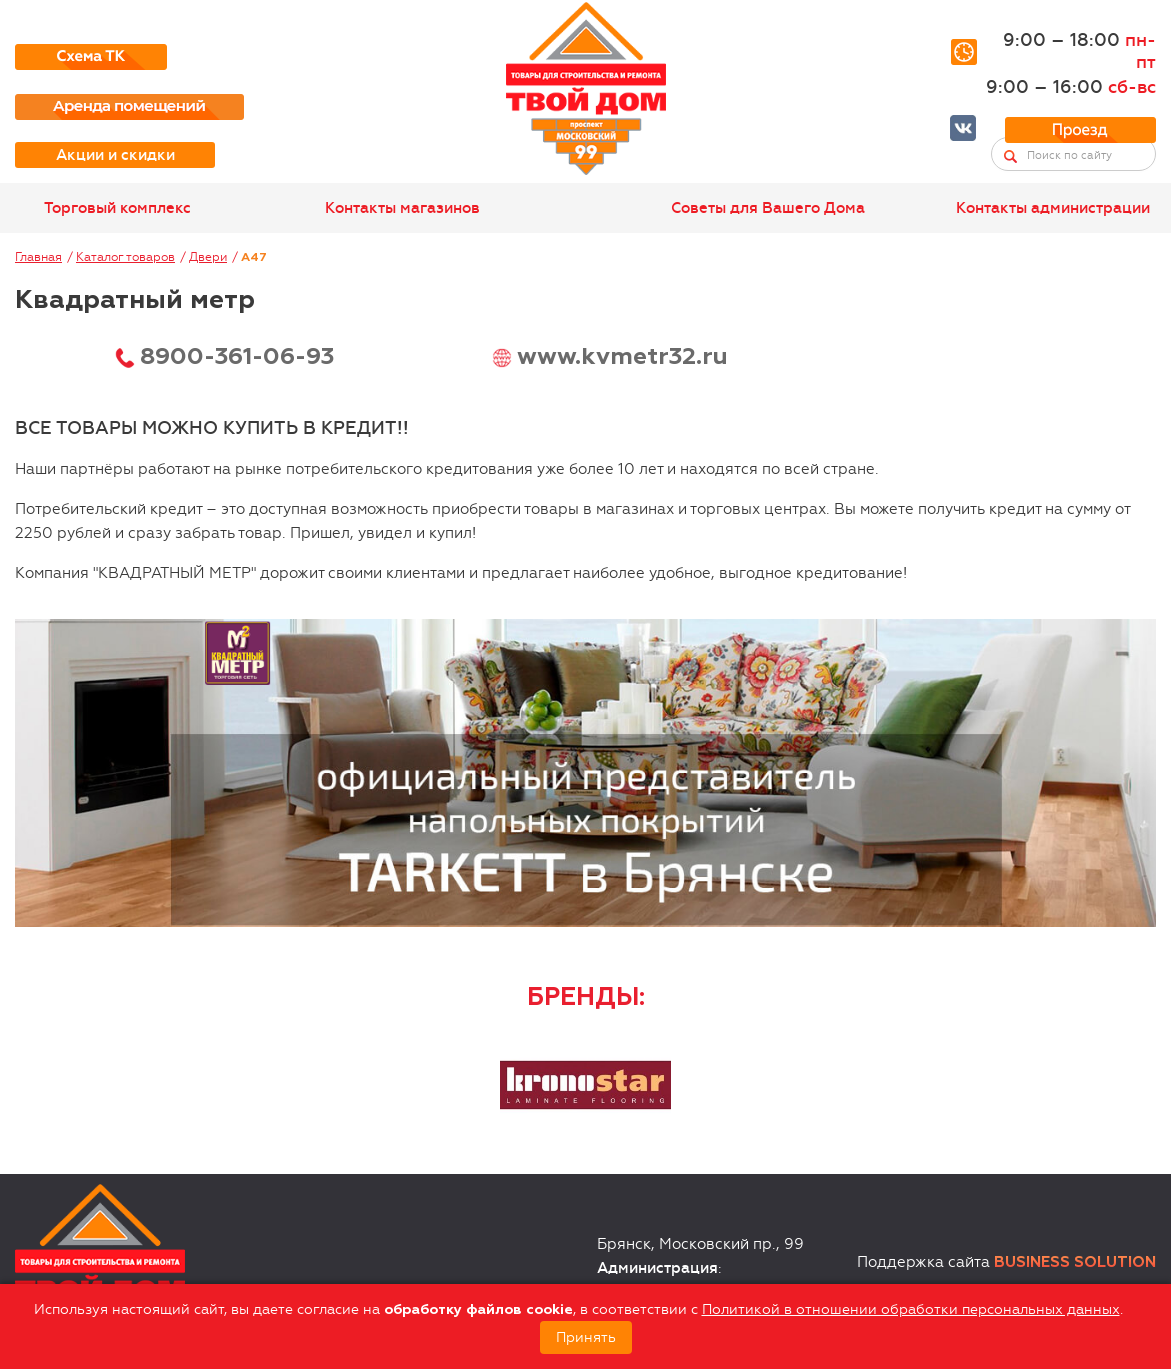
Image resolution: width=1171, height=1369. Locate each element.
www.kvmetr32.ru (622, 357)
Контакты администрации (1053, 208)
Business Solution (1075, 1262)
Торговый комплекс (117, 208)
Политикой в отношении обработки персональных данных (911, 1309)
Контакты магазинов (402, 208)
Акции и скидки (115, 155)
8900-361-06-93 (237, 357)
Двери (208, 257)
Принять (586, 1337)
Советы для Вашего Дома (768, 208)
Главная (38, 257)
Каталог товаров (125, 257)
